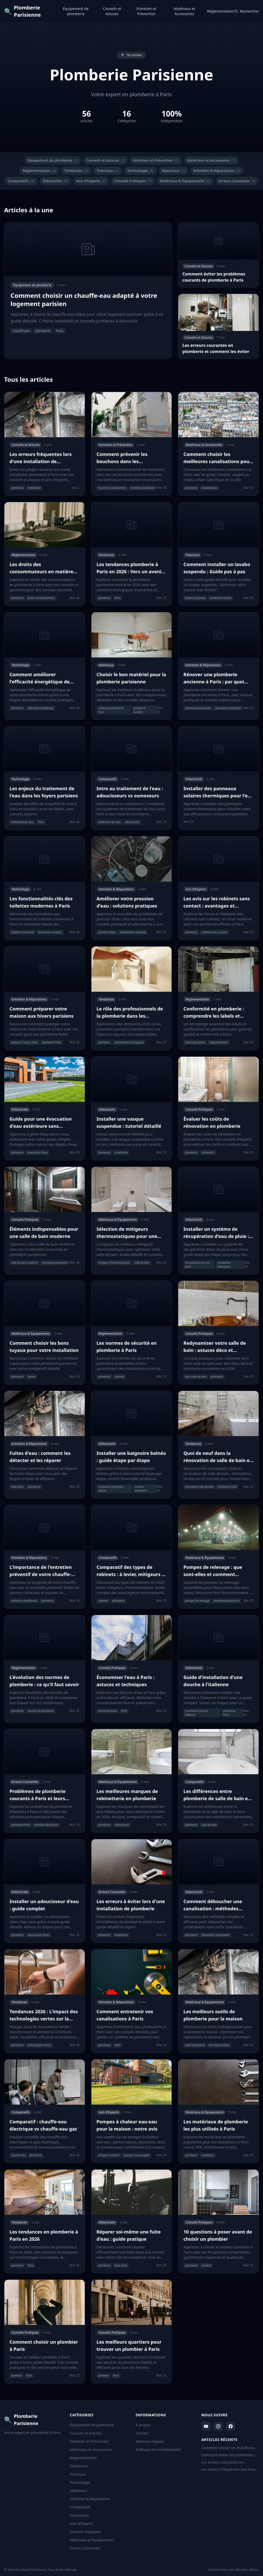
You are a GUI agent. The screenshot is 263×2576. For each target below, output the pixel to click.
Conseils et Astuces (112, 11)
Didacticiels (55, 181)
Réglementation (220, 11)
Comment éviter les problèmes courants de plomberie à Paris (227, 2455)
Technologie (140, 170)
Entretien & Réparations (216, 170)
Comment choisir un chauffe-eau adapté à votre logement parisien (229, 2447)
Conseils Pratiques (132, 181)
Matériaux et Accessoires (184, 11)
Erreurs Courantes (237, 181)
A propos (143, 2424)
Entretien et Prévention (146, 11)
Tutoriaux (108, 170)
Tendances (76, 170)
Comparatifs (20, 181)
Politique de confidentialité (158, 2449)
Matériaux (173, 170)
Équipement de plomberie (76, 11)
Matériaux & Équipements (185, 181)
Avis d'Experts (91, 181)
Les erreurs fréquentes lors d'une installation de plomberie (229, 2469)
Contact (142, 2433)
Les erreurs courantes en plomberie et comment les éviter (228, 2462)
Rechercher (246, 11)
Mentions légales (150, 2441)
